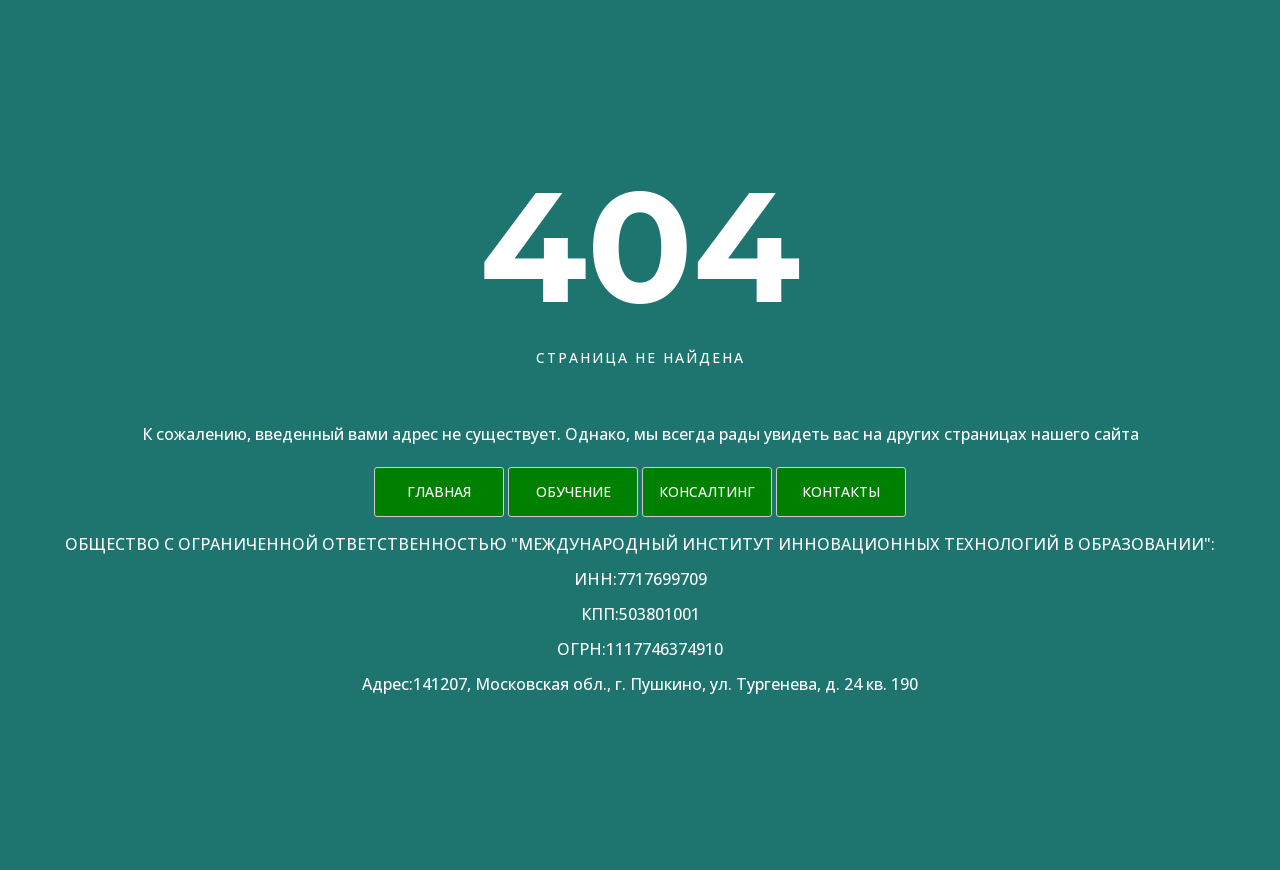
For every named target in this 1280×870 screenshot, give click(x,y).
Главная (439, 491)
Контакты (841, 491)
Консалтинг (707, 491)
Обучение (573, 491)
